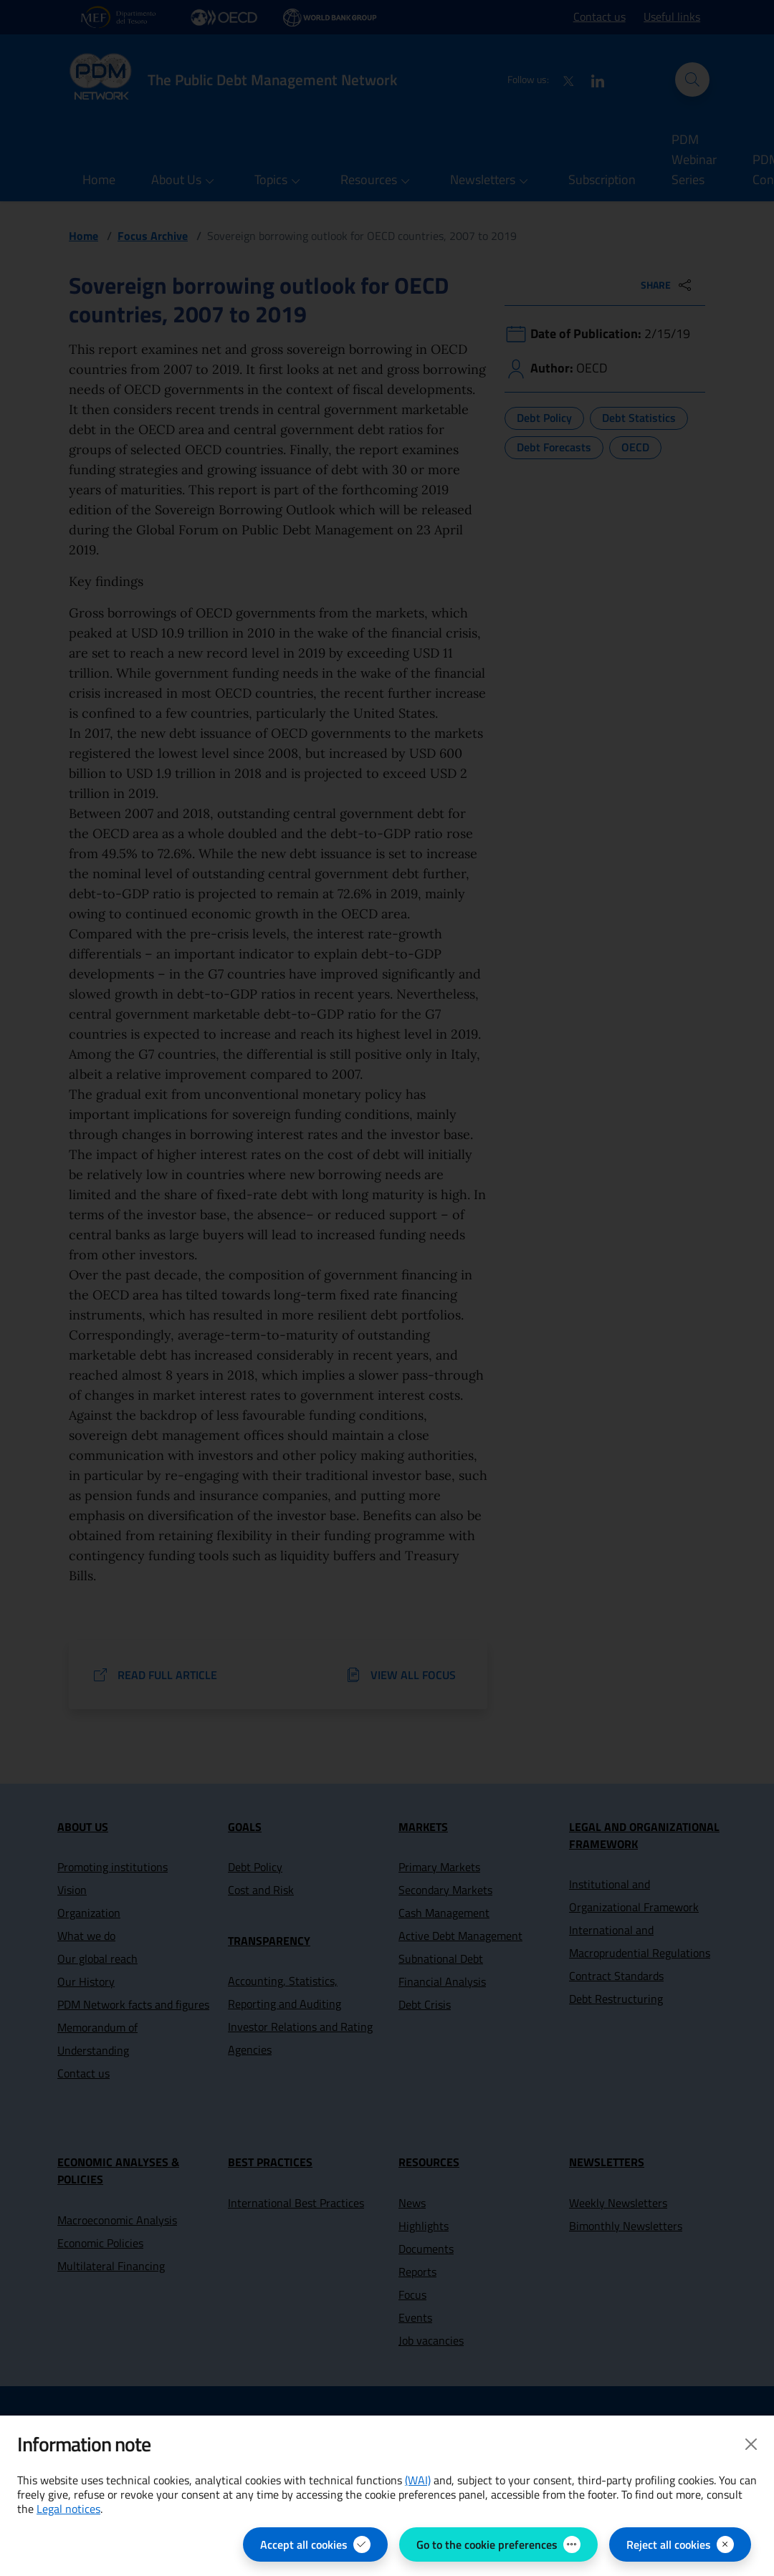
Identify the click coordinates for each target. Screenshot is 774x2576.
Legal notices (68, 2508)
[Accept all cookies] (315, 2544)
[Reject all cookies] (680, 2544)
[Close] (751, 2444)
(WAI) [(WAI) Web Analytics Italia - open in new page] (418, 2480)
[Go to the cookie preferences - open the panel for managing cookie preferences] (498, 2544)
